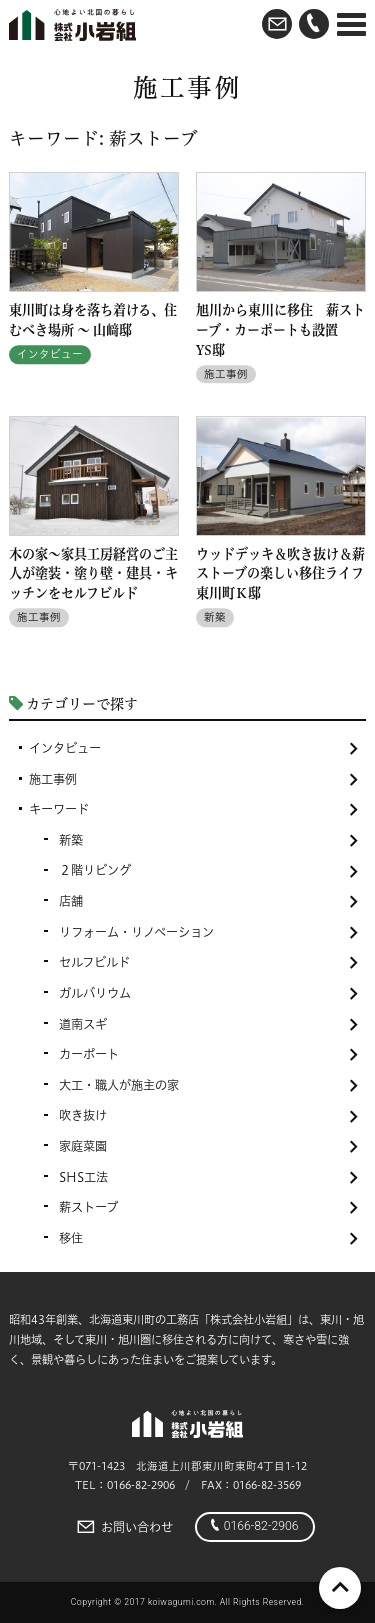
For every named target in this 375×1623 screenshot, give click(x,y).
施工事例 (193, 779)
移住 (208, 1238)
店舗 (208, 901)
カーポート (208, 1054)
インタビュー (193, 748)
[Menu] (351, 25)
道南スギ (208, 1024)
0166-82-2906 (254, 1526)
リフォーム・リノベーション (208, 932)
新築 (208, 840)
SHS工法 (208, 1177)
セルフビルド (208, 962)
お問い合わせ (124, 1527)
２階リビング (208, 870)
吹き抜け (208, 1115)
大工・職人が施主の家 (208, 1085)
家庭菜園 (208, 1146)
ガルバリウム (208, 993)
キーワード (193, 809)
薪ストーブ (208, 1207)
